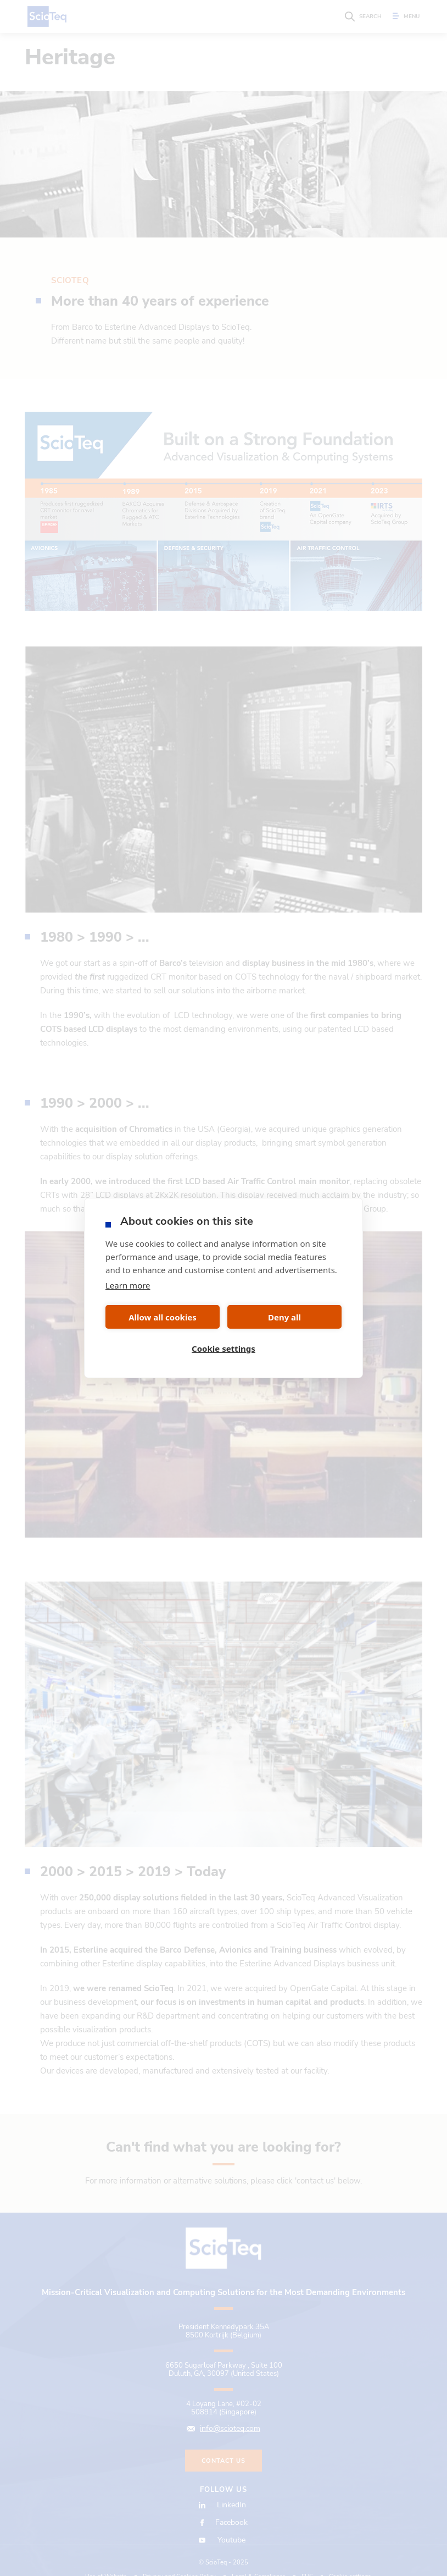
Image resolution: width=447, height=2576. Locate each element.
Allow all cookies (162, 1317)
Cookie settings (223, 1348)
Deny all (284, 1317)
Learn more (127, 1285)
